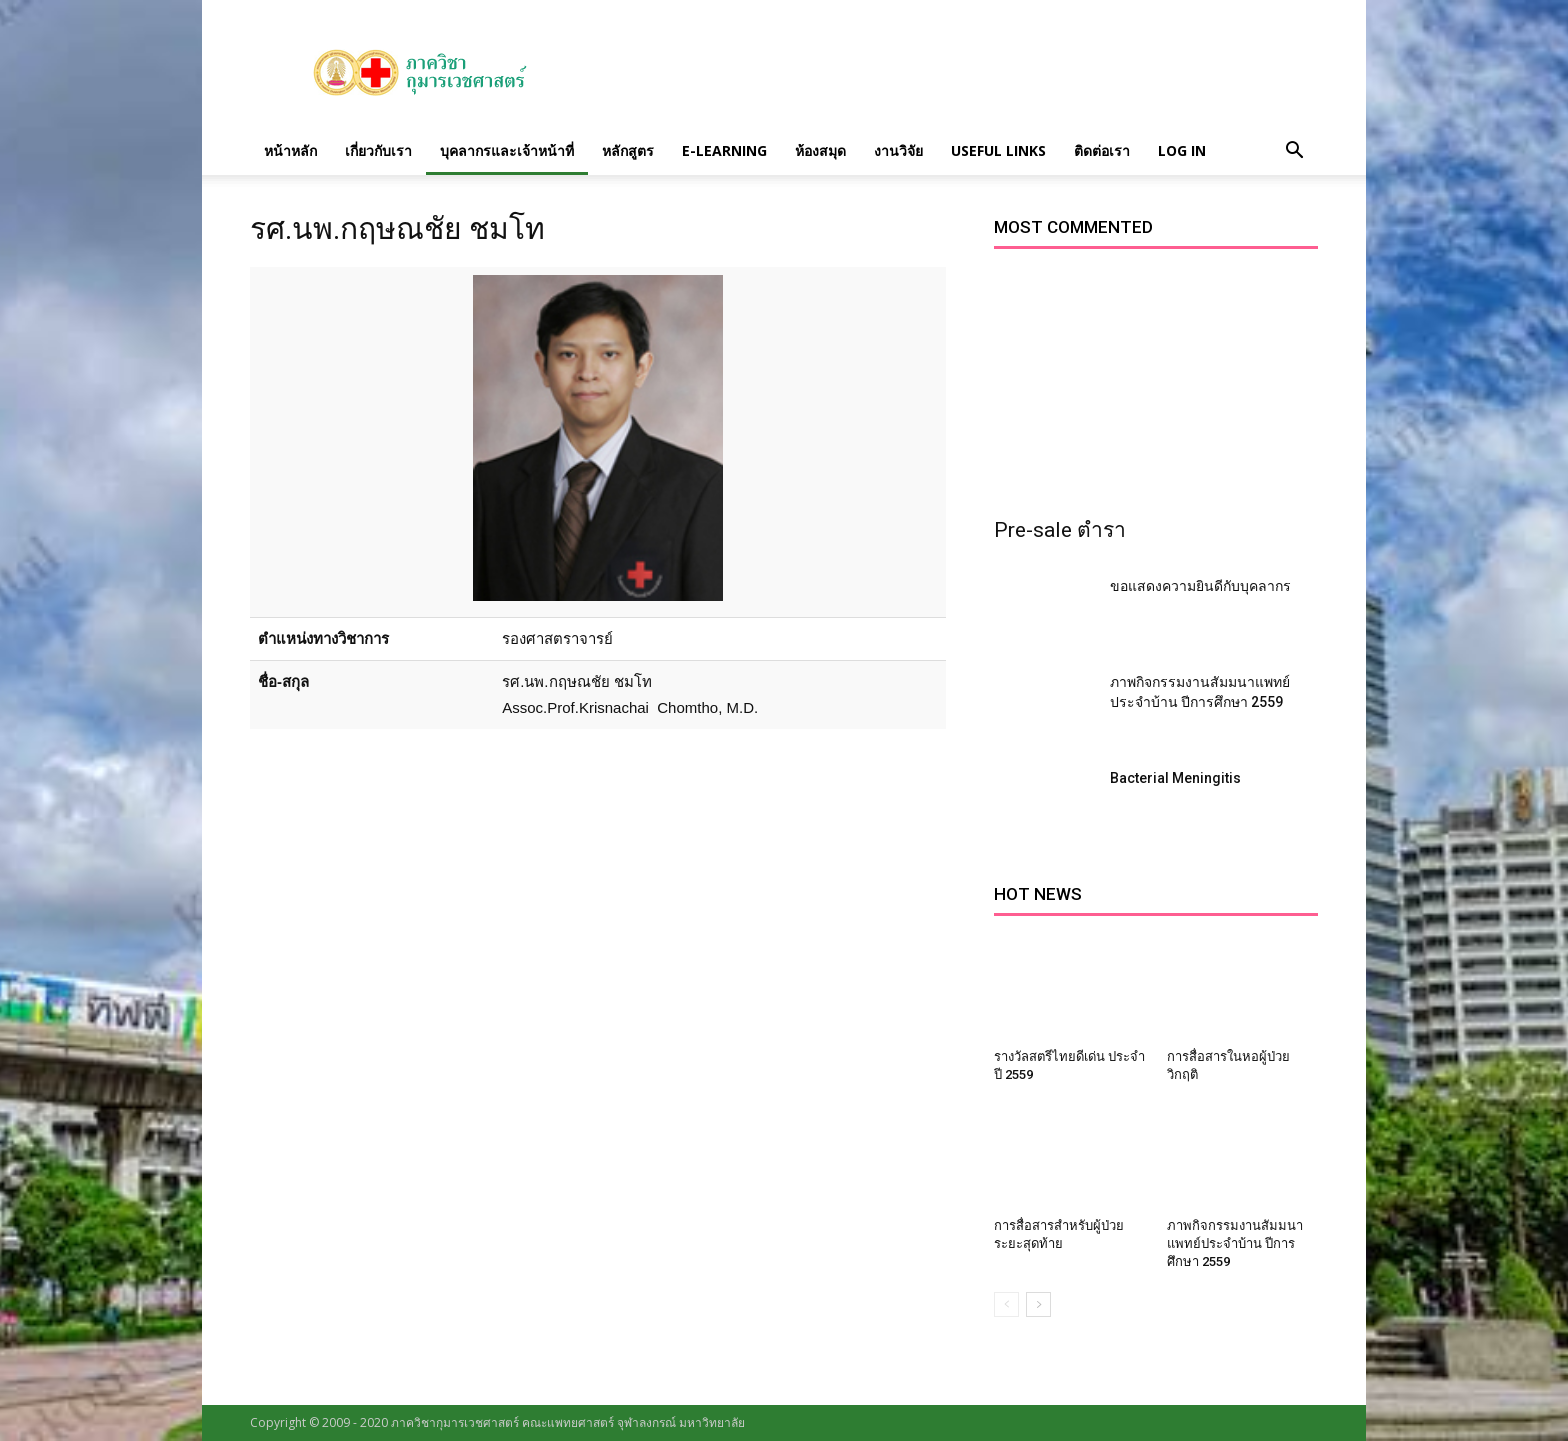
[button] (1294, 151)
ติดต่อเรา (1102, 150)
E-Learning (724, 150)
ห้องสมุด (820, 150)
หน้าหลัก (290, 150)
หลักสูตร (628, 150)
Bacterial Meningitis (1175, 778)
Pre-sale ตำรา (1060, 530)
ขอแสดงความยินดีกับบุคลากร (1200, 586)
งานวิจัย (898, 150)
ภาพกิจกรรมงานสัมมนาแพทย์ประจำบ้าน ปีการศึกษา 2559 (1235, 1243)
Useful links (998, 150)
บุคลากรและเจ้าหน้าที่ (507, 150)
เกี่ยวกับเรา (378, 150)
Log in (1182, 150)
